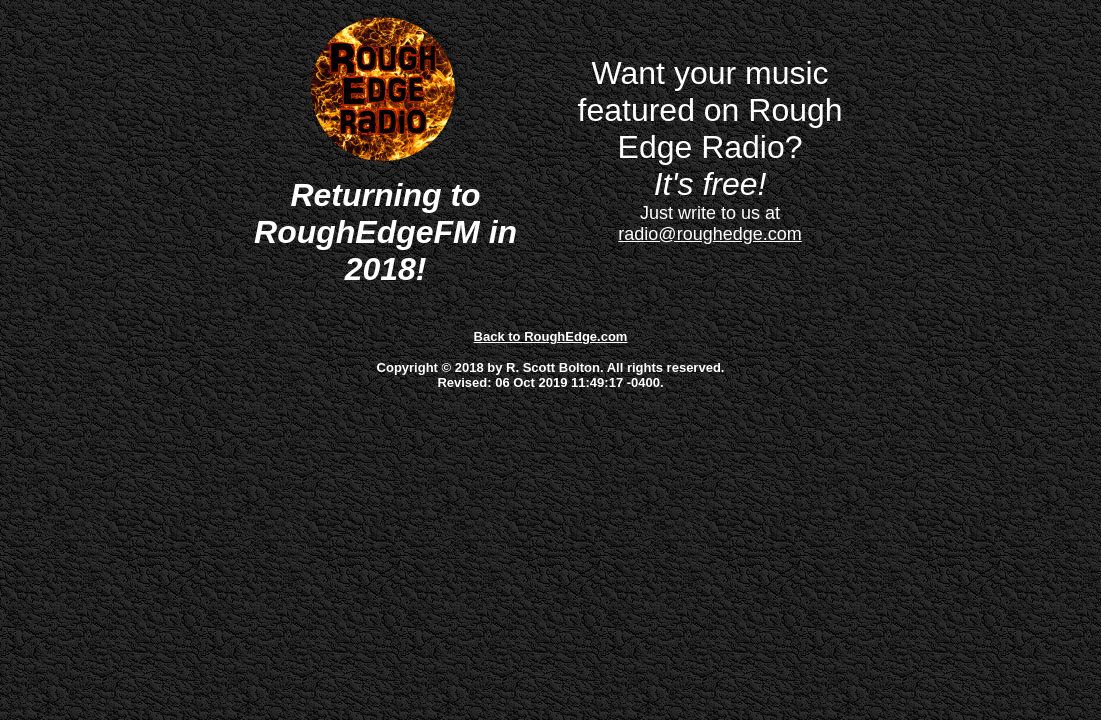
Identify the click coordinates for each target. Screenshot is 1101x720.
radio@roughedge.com (709, 234)
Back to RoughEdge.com (551, 336)
